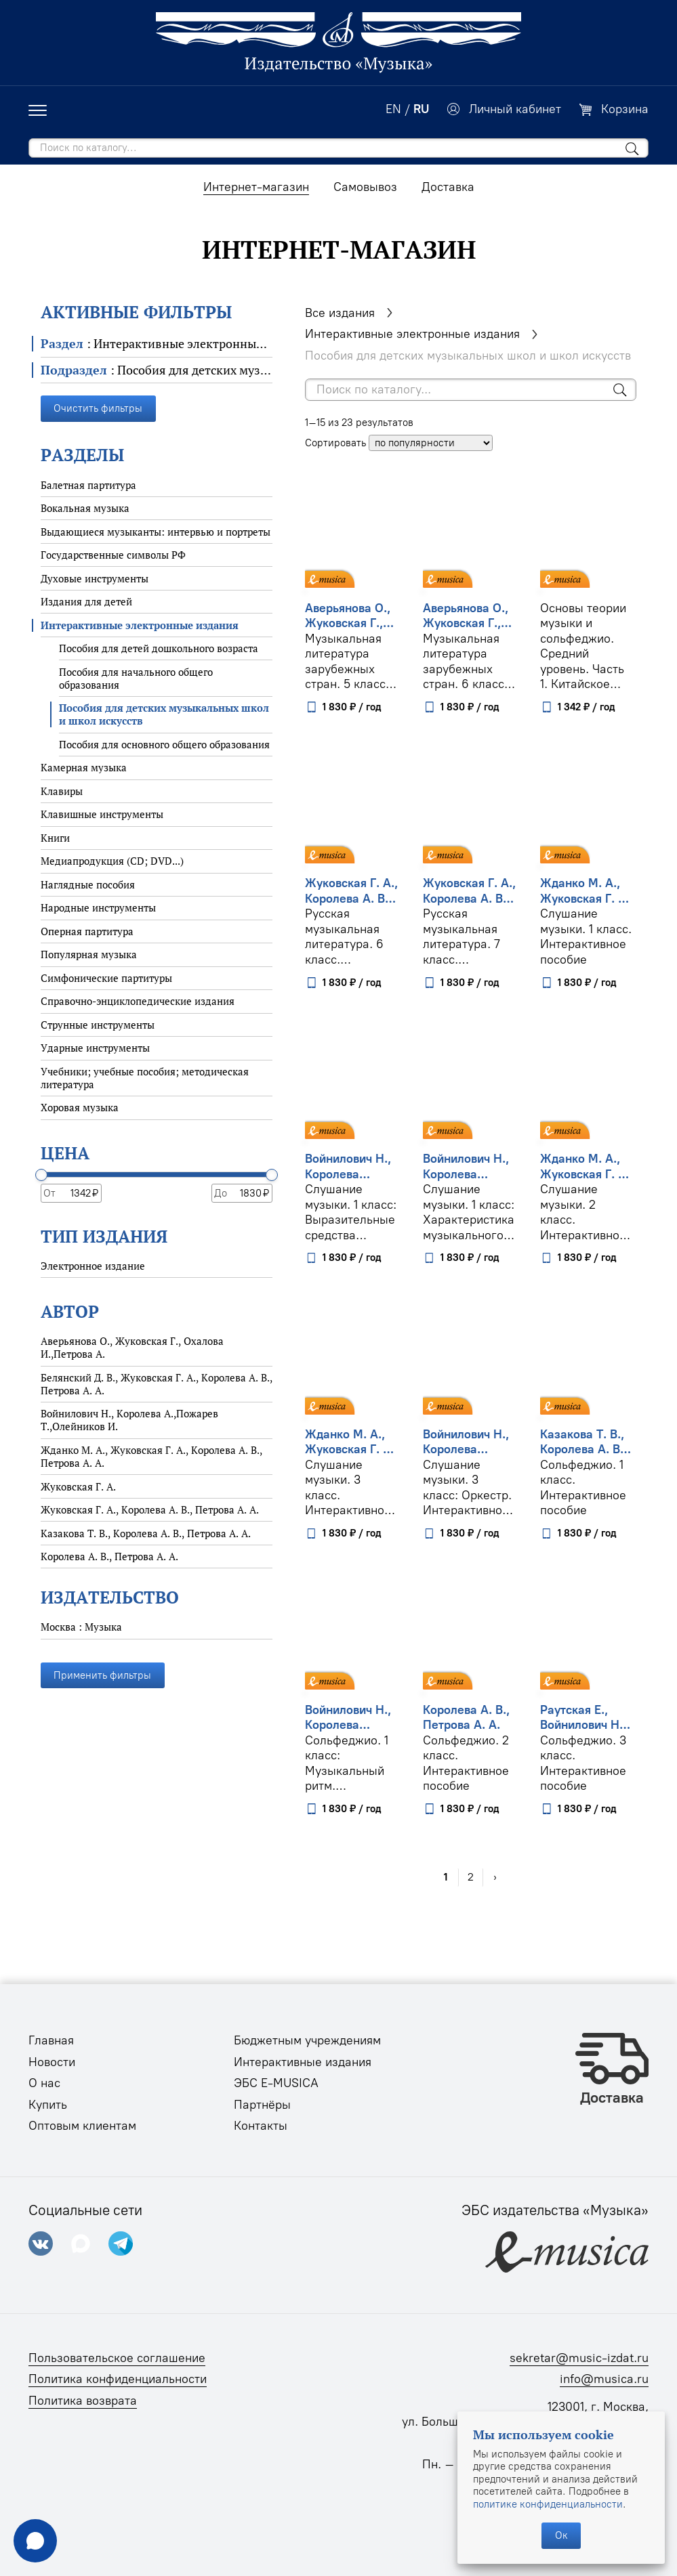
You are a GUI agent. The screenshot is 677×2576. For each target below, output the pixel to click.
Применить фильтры (102, 1675)
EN (393, 109)
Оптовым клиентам (82, 2125)
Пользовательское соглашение (116, 2357)
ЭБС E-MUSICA (276, 2083)
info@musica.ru (604, 2378)
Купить (47, 2104)
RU (421, 109)
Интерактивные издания (302, 2062)
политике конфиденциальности (548, 2504)
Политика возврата (82, 2400)
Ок (561, 2535)
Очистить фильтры (98, 408)
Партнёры (262, 2104)
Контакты (260, 2125)
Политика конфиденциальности (117, 2378)
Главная (51, 2040)
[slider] (41, 1175)
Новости (51, 2062)
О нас (44, 2083)
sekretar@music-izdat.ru (579, 2357)
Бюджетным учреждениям (307, 2040)
